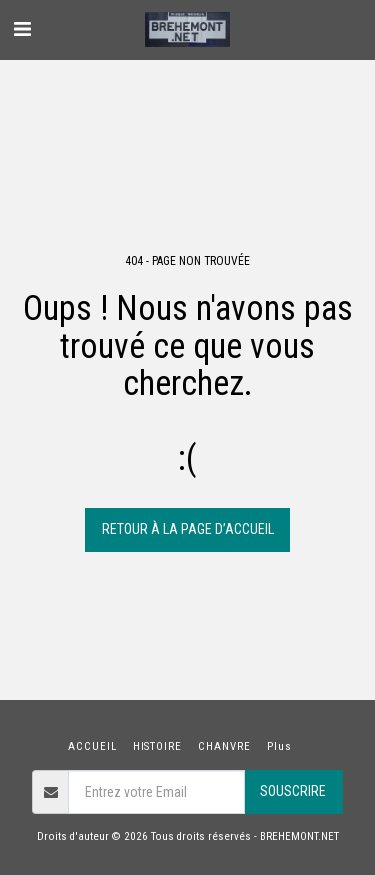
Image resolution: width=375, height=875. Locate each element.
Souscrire (293, 791)
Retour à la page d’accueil (188, 529)
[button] (22, 29)
